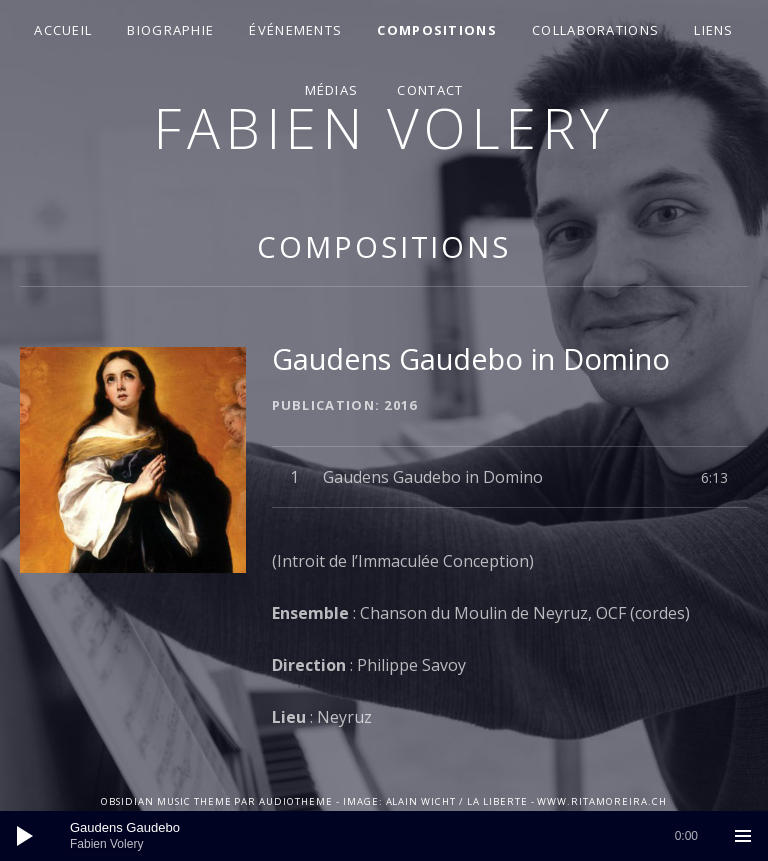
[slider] (384, 836)
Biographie (170, 30)
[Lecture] (25, 836)
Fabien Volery (384, 127)
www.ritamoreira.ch (601, 801)
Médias (332, 90)
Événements (295, 30)
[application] (384, 836)
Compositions (437, 30)
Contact (430, 90)
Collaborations (595, 30)
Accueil (63, 30)
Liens (714, 30)
